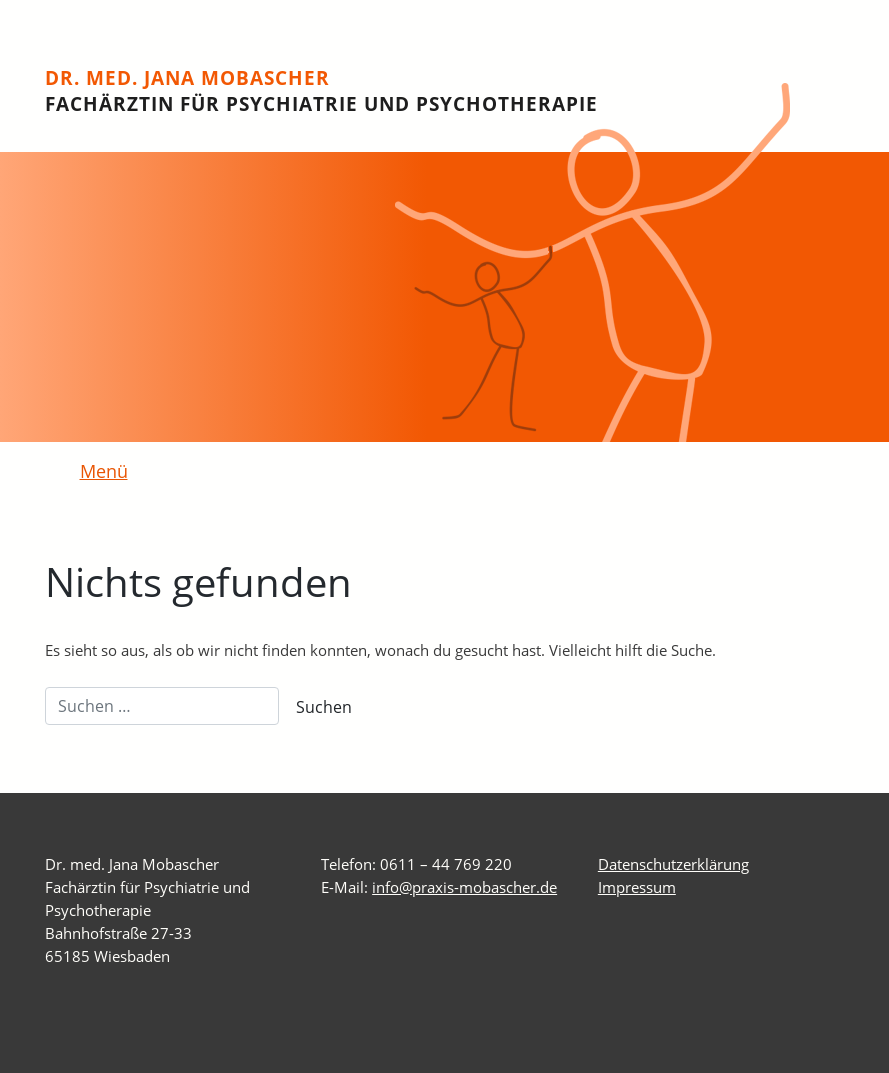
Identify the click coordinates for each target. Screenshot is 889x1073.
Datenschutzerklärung (673, 864)
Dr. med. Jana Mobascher (321, 91)
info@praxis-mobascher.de (464, 887)
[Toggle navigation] (92, 473)
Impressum (637, 887)
